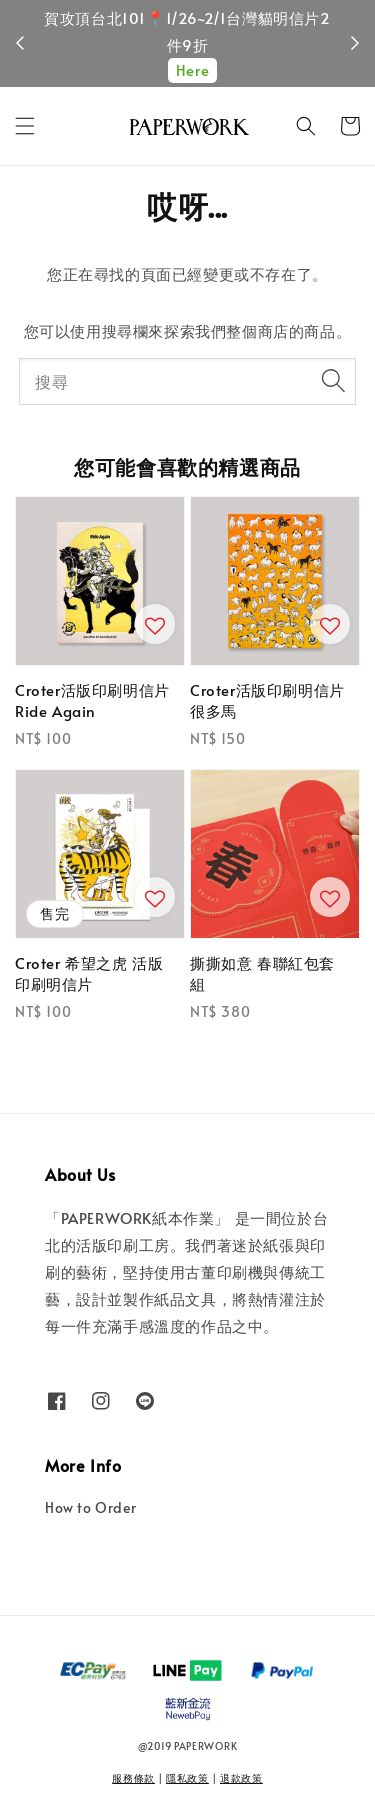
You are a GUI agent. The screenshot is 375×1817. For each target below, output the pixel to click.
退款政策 (241, 1778)
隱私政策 (187, 1778)
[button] (25, 126)
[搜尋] (333, 381)
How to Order (90, 1507)
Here (192, 69)
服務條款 (133, 1778)
